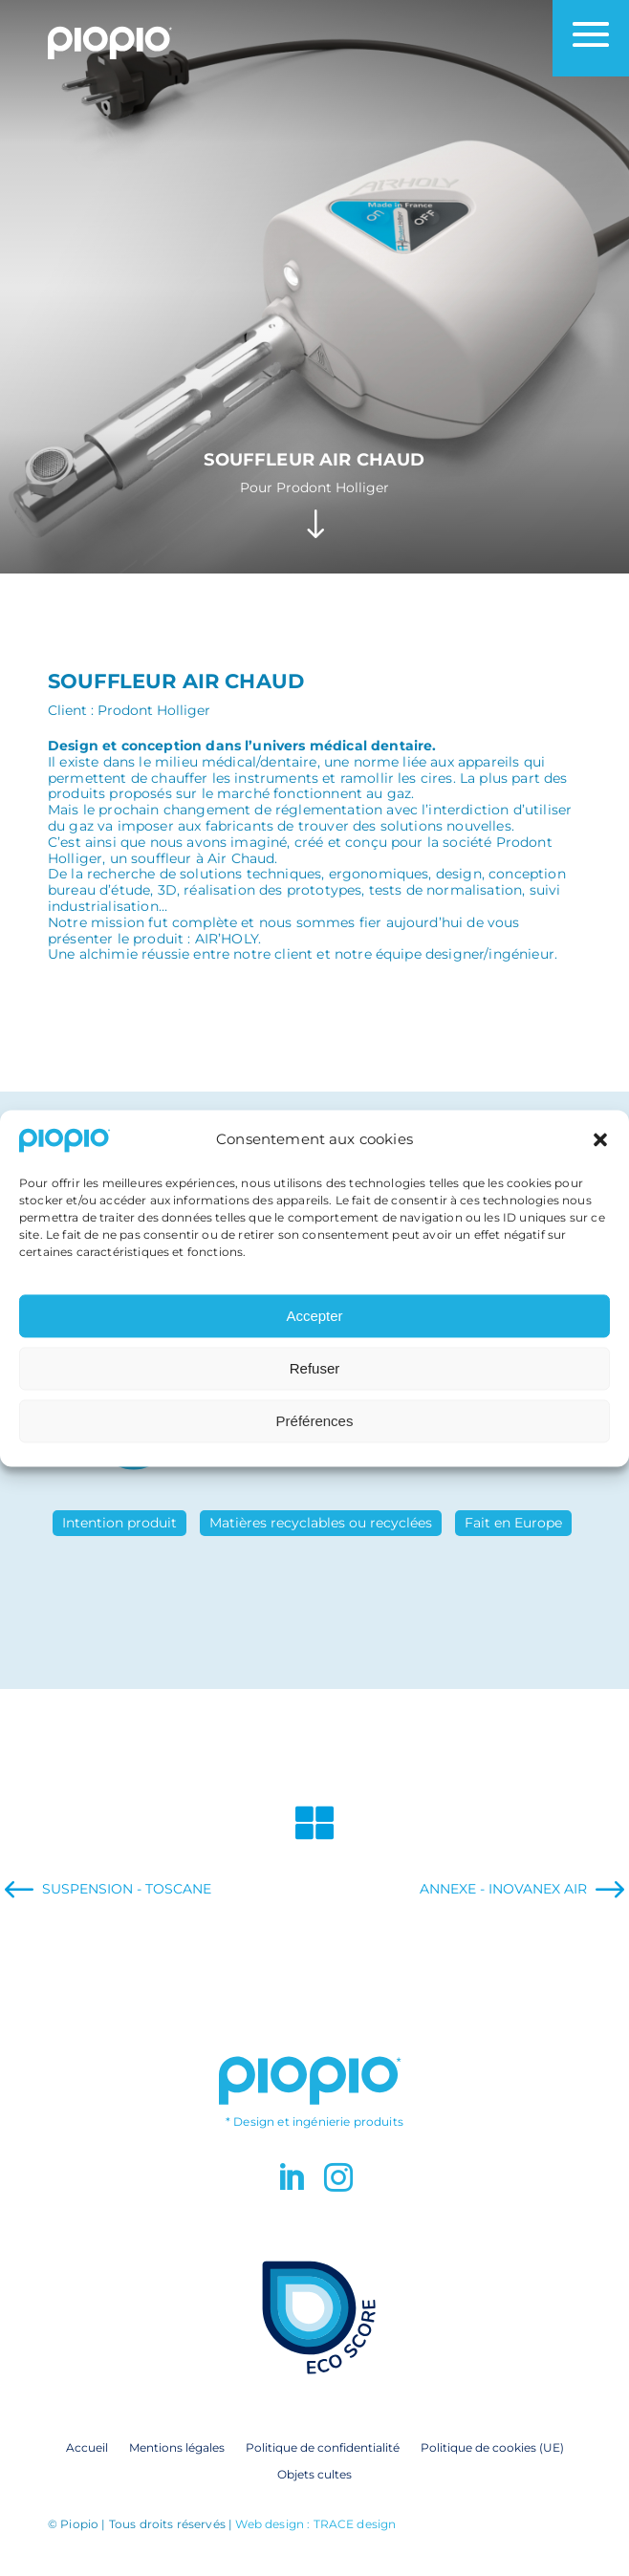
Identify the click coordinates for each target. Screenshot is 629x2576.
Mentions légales (177, 2447)
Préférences (315, 1445)
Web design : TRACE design (315, 2524)
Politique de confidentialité (323, 2447)
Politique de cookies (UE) (492, 2447)
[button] (600, 1164)
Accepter (314, 1339)
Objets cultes (314, 2473)
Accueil (87, 2447)
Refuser (315, 1392)
